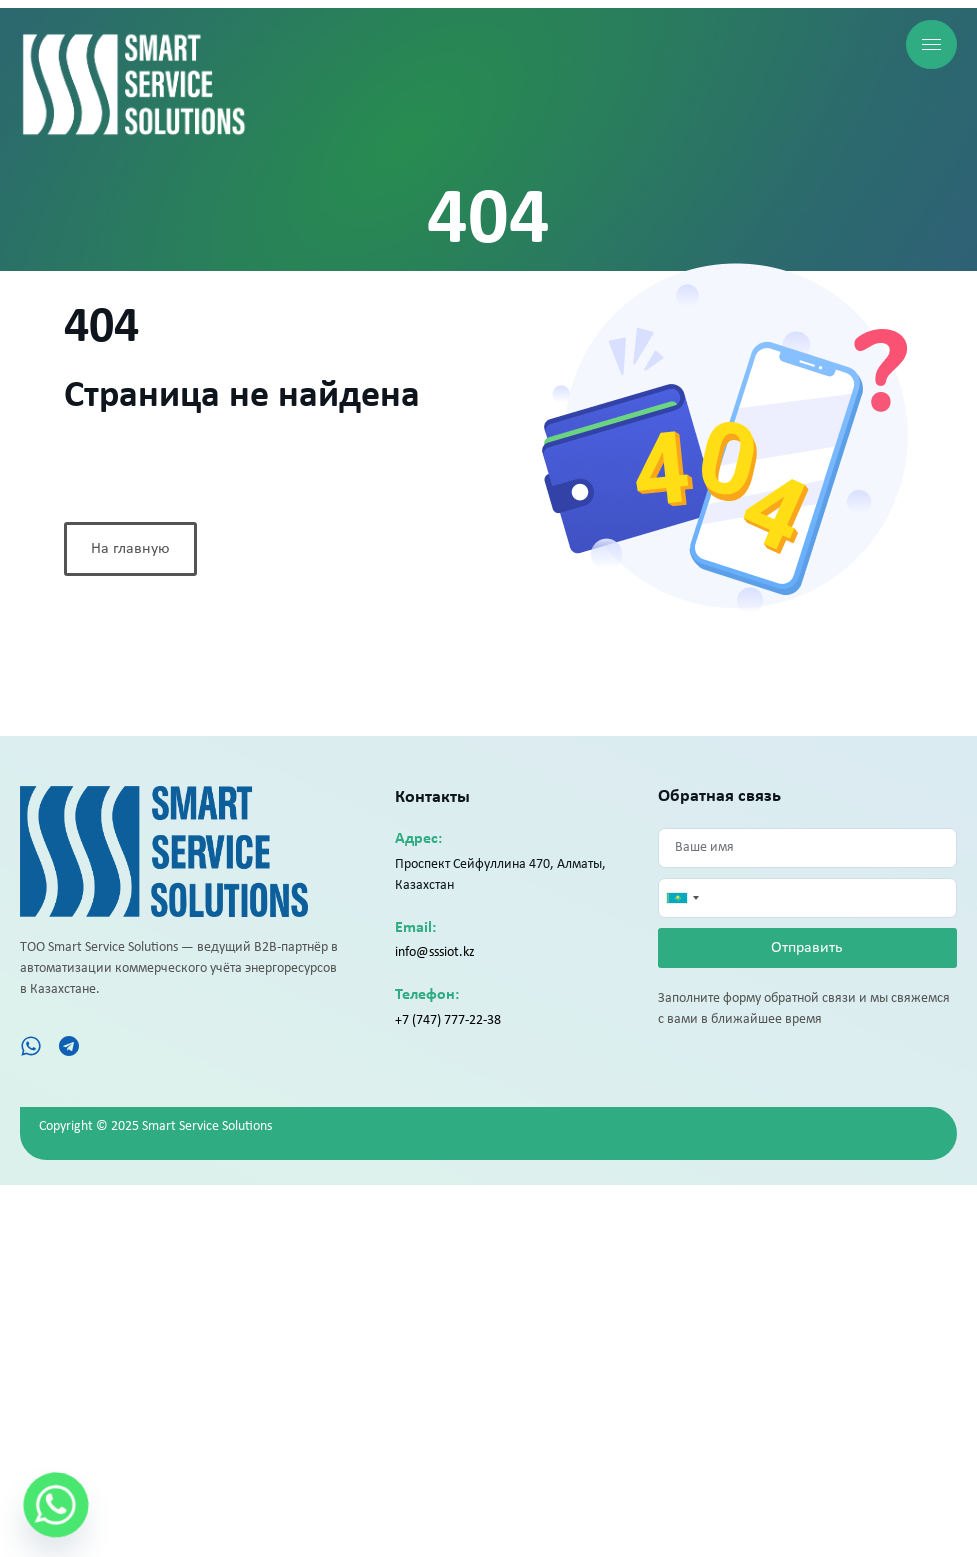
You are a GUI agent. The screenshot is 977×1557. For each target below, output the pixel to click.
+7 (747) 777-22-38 (448, 1020)
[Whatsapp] (56, 1505)
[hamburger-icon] (931, 44)
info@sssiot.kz (435, 952)
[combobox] (682, 898)
